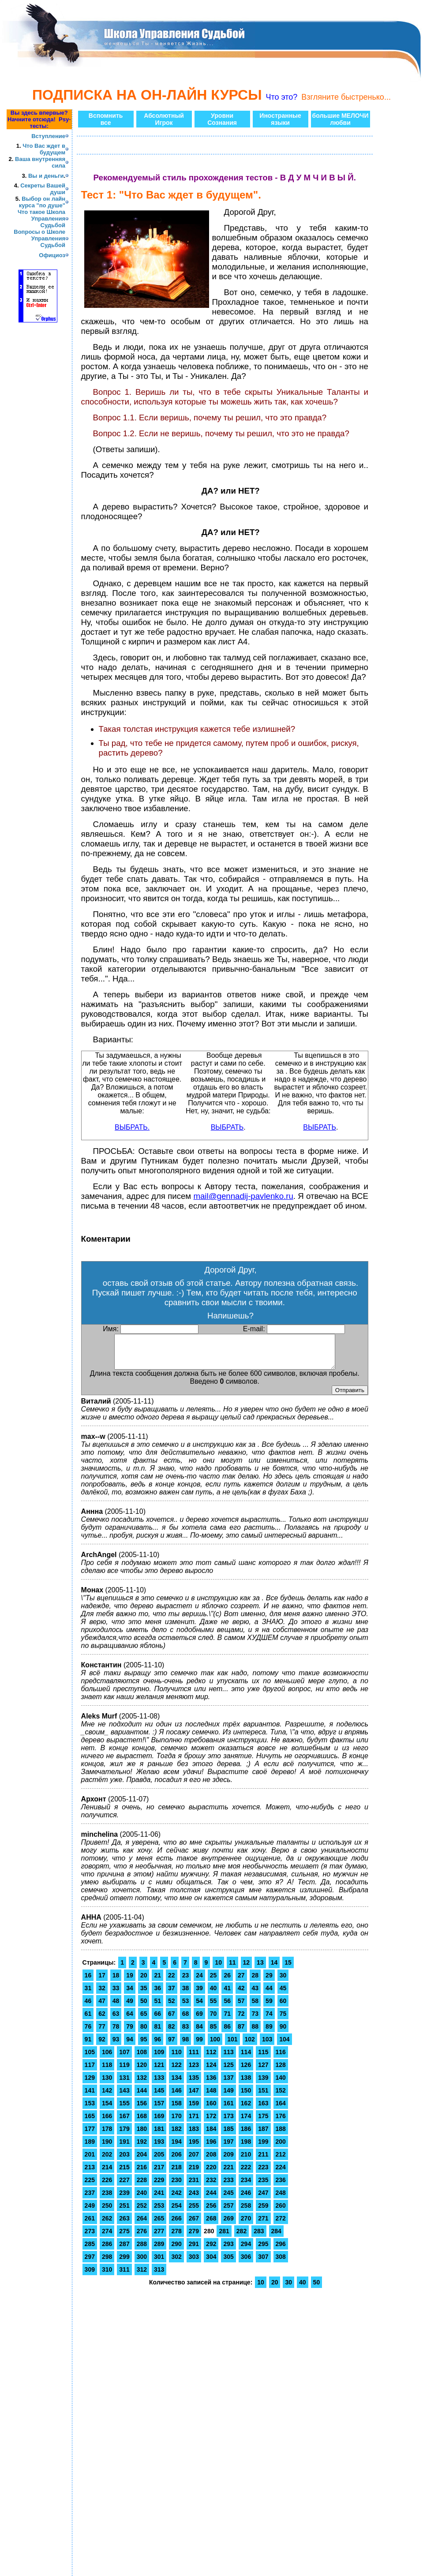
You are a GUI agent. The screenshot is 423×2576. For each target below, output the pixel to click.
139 (263, 2084)
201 (90, 2160)
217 (159, 2173)
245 (228, 2199)
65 (143, 2020)
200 (281, 2148)
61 (88, 2020)
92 (101, 2045)
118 (107, 2071)
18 (116, 1981)
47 (101, 2007)
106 (107, 2058)
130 (107, 2084)
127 (263, 2071)
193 (159, 2148)
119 (124, 2071)
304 (211, 2263)
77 (101, 2033)
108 (142, 2058)
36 (157, 1994)
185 (228, 2135)
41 (227, 1994)
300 (142, 2263)
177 (90, 2135)
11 (232, 1969)
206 (176, 2160)
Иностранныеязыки (280, 119)
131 (124, 2084)
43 (255, 1994)
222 (246, 2173)
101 (232, 2045)
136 (211, 2084)
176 (281, 2122)
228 (142, 2186)
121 (159, 2071)
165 (90, 2122)
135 (194, 2084)
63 (116, 2020)
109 (159, 2058)
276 (142, 2237)
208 (211, 2160)
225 (90, 2186)
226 (107, 2186)
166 (107, 2122)
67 (171, 2020)
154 (107, 2109)
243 (194, 2199)
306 (246, 2263)
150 (246, 2096)
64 (129, 2020)
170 (176, 2122)
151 (263, 2096)
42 (241, 1994)
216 (142, 2173)
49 (129, 2007)
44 (269, 1994)
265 (159, 2224)
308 (281, 2263)
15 (288, 1969)
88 (255, 2033)
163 (263, 2109)
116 (281, 2058)
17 (101, 1981)
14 (274, 1969)
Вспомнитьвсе (106, 119)
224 (281, 2173)
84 (199, 2033)
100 (215, 2045)
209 (228, 2160)
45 (283, 1994)
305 (228, 2263)
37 (171, 1994)
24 (199, 1981)
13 (260, 1969)
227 (124, 2186)
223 (263, 2173)
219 (194, 2173)
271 (263, 2224)
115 (263, 2058)
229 (159, 2186)
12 (246, 1969)
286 (107, 2250)
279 (194, 2237)
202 (107, 2160)
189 (90, 2148)
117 (90, 2071)
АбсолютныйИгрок (164, 119)
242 (176, 2199)
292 (211, 2250)
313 (159, 2276)
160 (211, 2109)
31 (88, 1994)
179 (124, 2135)
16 (88, 1981)
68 (185, 2020)
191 (124, 2148)
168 (142, 2122)
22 (171, 1981)
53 (185, 2007)
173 (228, 2122)
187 (263, 2135)
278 (176, 2237)
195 (194, 2148)
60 (283, 2007)
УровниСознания (222, 119)
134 (176, 2084)
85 (213, 2033)
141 (90, 2096)
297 (90, 2263)
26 (227, 1981)
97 (171, 2045)
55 (213, 2007)
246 (246, 2199)
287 (124, 2250)
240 (142, 2199)
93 (116, 2045)
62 (101, 2020)
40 (213, 1994)
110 (176, 2058)
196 (211, 2148)
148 (211, 2096)
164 (281, 2109)
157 (159, 2109)
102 (250, 2045)
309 (90, 2276)
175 (263, 2122)
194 (176, 2148)
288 (142, 2250)
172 (211, 2122)
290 (176, 2250)
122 (176, 2071)
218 (176, 2173)
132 (142, 2084)
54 (199, 2007)
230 (176, 2186)
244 (211, 2199)
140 (281, 2084)
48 (116, 2007)
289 (159, 2250)
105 (90, 2058)
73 (255, 2020)
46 (88, 2007)
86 (227, 2033)
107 (124, 2058)
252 (142, 2212)
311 (124, 2276)
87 (241, 2033)
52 (171, 2007)
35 (143, 1994)
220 (211, 2173)
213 (90, 2173)
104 (284, 2045)
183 (194, 2135)
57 (241, 2007)
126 (246, 2071)
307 (263, 2263)
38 (185, 1994)
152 (281, 2096)
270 (246, 2224)
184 (211, 2135)
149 (228, 2096)
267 (194, 2224)
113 (228, 2058)
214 (107, 2173)
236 (281, 2186)
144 (142, 2096)
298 (107, 2263)
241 (159, 2199)
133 (159, 2084)
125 (228, 2071)
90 (283, 2033)
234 (246, 2186)
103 (267, 2045)
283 (259, 2237)
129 (90, 2084)
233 (228, 2186)
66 (157, 2020)
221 (228, 2173)
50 (143, 2007)
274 (107, 2237)
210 (246, 2160)
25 (213, 1981)
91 (88, 2045)
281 (224, 2237)
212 (281, 2160)
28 (255, 1981)
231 (194, 2186)
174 (246, 2122)
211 (263, 2160)
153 (90, 2109)
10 (218, 1969)
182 (176, 2135)
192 (142, 2148)
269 (228, 2224)
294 (246, 2250)
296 (281, 2250)
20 (143, 1981)
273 (90, 2237)
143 (124, 2096)
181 (159, 2135)
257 (228, 2212)
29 (269, 1981)
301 (159, 2263)
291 (194, 2250)
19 (129, 1981)
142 (107, 2096)
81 (157, 2033)
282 (241, 2237)
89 (269, 2033)
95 (143, 2045)
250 (107, 2212)
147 (194, 2096)
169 (159, 2122)
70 (213, 2020)
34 (129, 1994)
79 (129, 2033)
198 (246, 2148)
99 (199, 2045)
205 (159, 2160)
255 (194, 2212)
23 (185, 1981)
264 (142, 2224)
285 (90, 2250)
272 (281, 2224)
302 (176, 2263)
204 (142, 2160)
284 (276, 2237)
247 (263, 2199)
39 (199, 1994)
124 (211, 2071)
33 (116, 1994)
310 (107, 2276)
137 (228, 2084)
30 (283, 1981)
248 (281, 2199)
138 (246, 2084)
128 (281, 2071)
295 (263, 2250)
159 (194, 2109)
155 (124, 2109)
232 (211, 2186)
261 (90, 2224)
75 (283, 2020)
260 (281, 2212)
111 (194, 2058)
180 (142, 2135)
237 (90, 2199)
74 (269, 2020)
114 (246, 2058)
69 (199, 2020)
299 (124, 2263)
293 (228, 2250)
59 (269, 2007)
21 (157, 1981)
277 (159, 2237)
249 (90, 2212)
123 (194, 2071)
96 (157, 2045)
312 (142, 2276)
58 (255, 2007)
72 (241, 2020)
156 (142, 2109)
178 (107, 2135)
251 (124, 2212)
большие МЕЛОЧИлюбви (340, 119)
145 (159, 2096)
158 (176, 2109)
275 (124, 2237)
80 (143, 2033)
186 (246, 2135)
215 (124, 2173)
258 (246, 2212)
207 (194, 2160)
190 (107, 2148)
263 (124, 2224)
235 (263, 2186)
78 (116, 2033)
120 (142, 2071)
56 (227, 2007)
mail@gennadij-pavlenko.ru (243, 1196)
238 (107, 2199)
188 (281, 2135)
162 (246, 2109)
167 (124, 2122)
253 (159, 2212)
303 (194, 2263)
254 (176, 2212)
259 (263, 2212)
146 (176, 2096)
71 (227, 2020)
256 (211, 2212)
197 (228, 2148)
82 (171, 2033)
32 (101, 1994)
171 (194, 2122)
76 (88, 2033)
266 (176, 2224)
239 (124, 2199)
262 (107, 2224)
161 (228, 2109)
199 (263, 2148)
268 (211, 2224)
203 (124, 2160)
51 (157, 2007)
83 (185, 2033)
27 (241, 1981)
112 (211, 2058)
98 (185, 2045)
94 (129, 2045)
